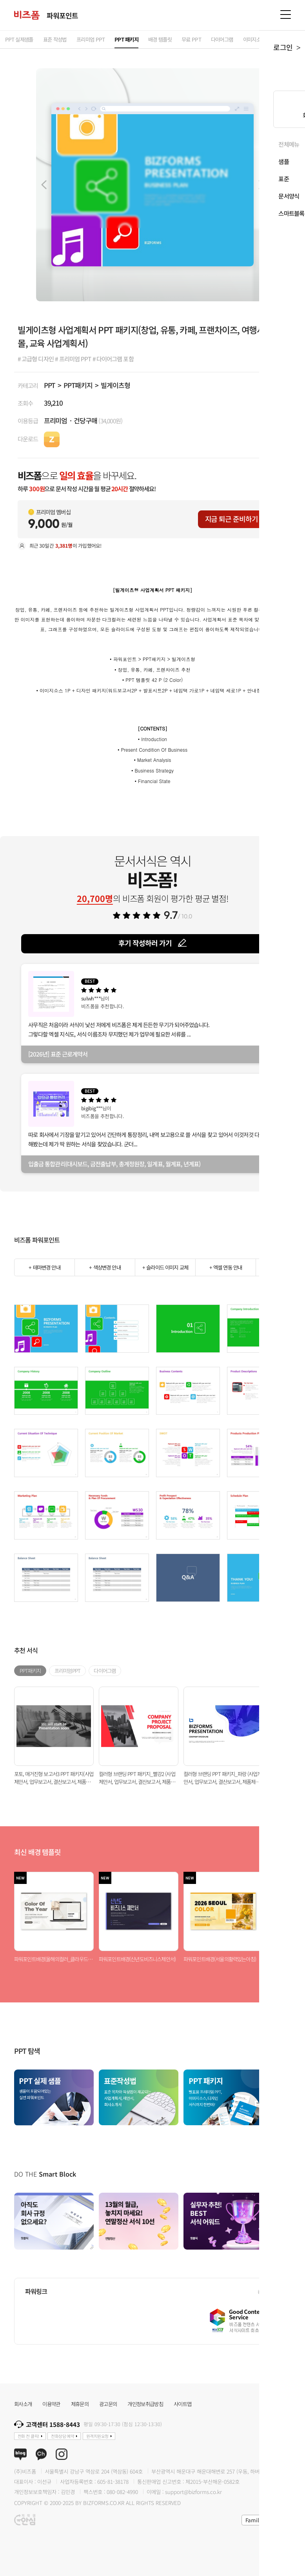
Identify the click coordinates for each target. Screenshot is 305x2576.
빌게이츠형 (115, 385)
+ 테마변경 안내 (44, 1267)
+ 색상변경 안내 (104, 1267)
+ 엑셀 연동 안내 (225, 1267)
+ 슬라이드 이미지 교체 (165, 1267)
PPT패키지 (78, 385)
